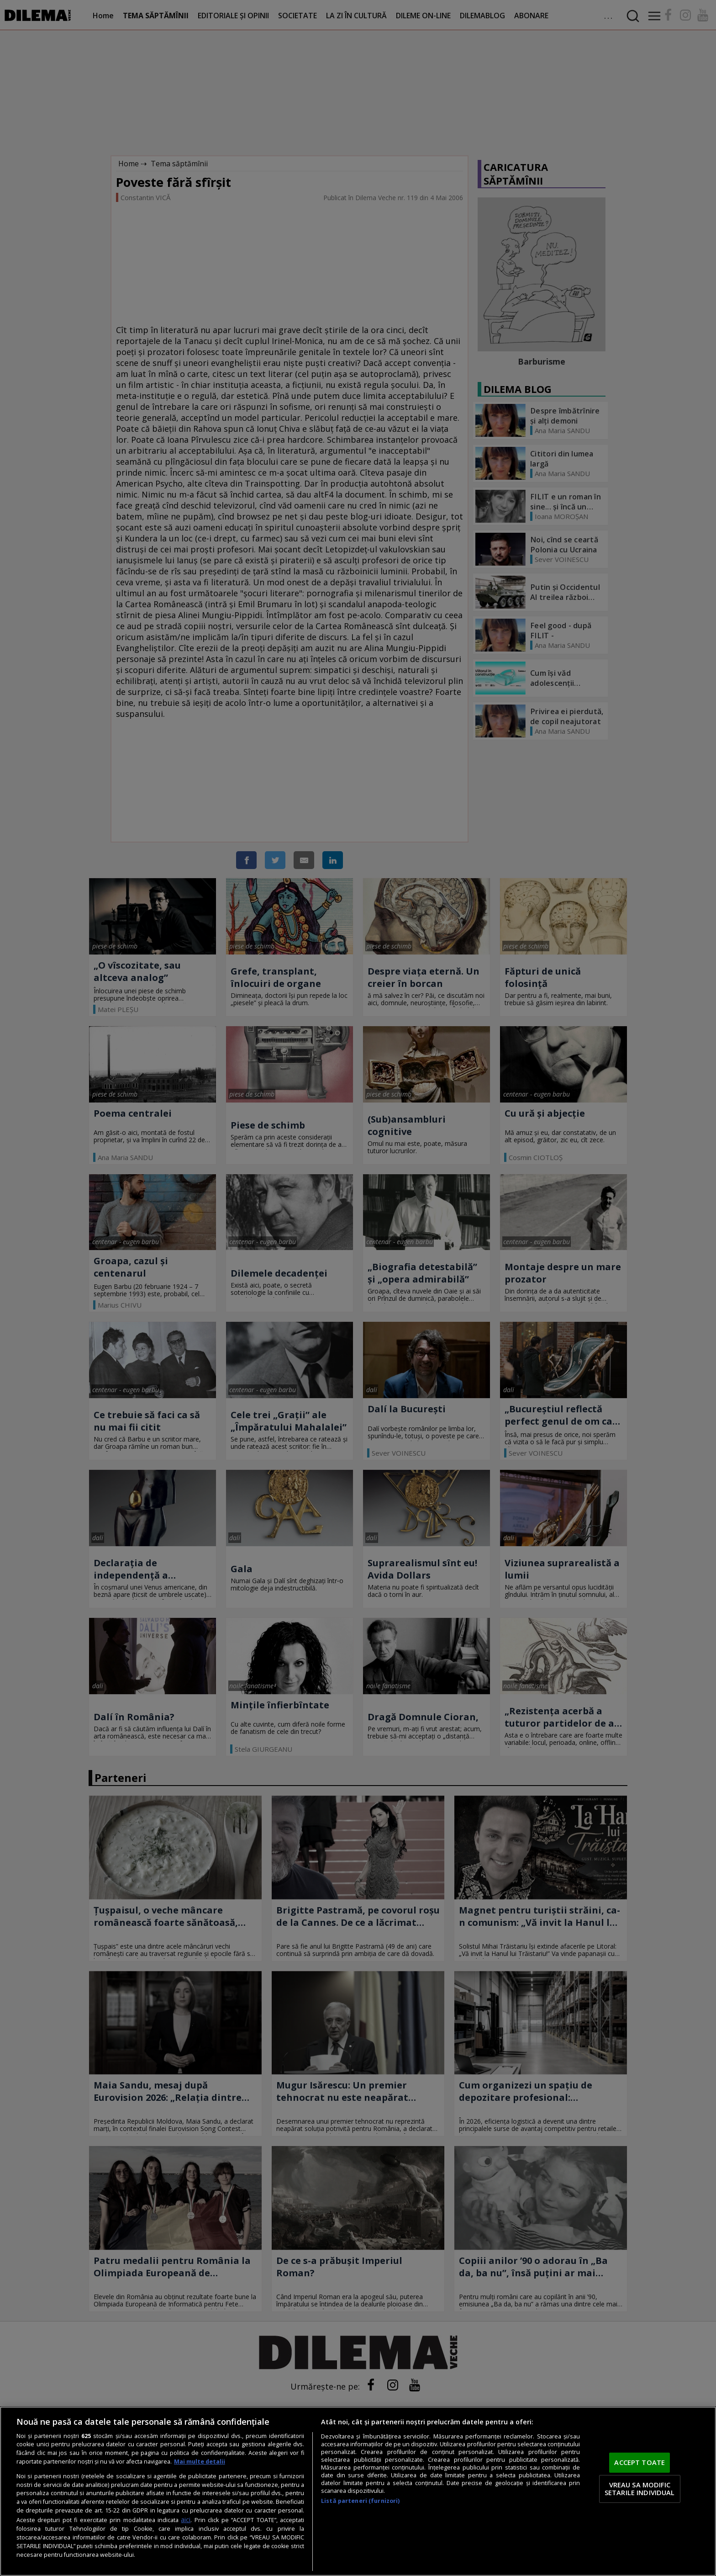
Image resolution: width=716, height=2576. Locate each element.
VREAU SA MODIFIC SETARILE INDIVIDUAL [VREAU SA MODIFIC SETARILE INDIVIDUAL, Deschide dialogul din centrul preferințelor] (640, 2488)
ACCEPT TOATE (639, 2462)
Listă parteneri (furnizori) (360, 2501)
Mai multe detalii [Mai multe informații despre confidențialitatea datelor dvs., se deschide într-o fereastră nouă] (199, 2461)
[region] (358, 2491)
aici (185, 2519)
